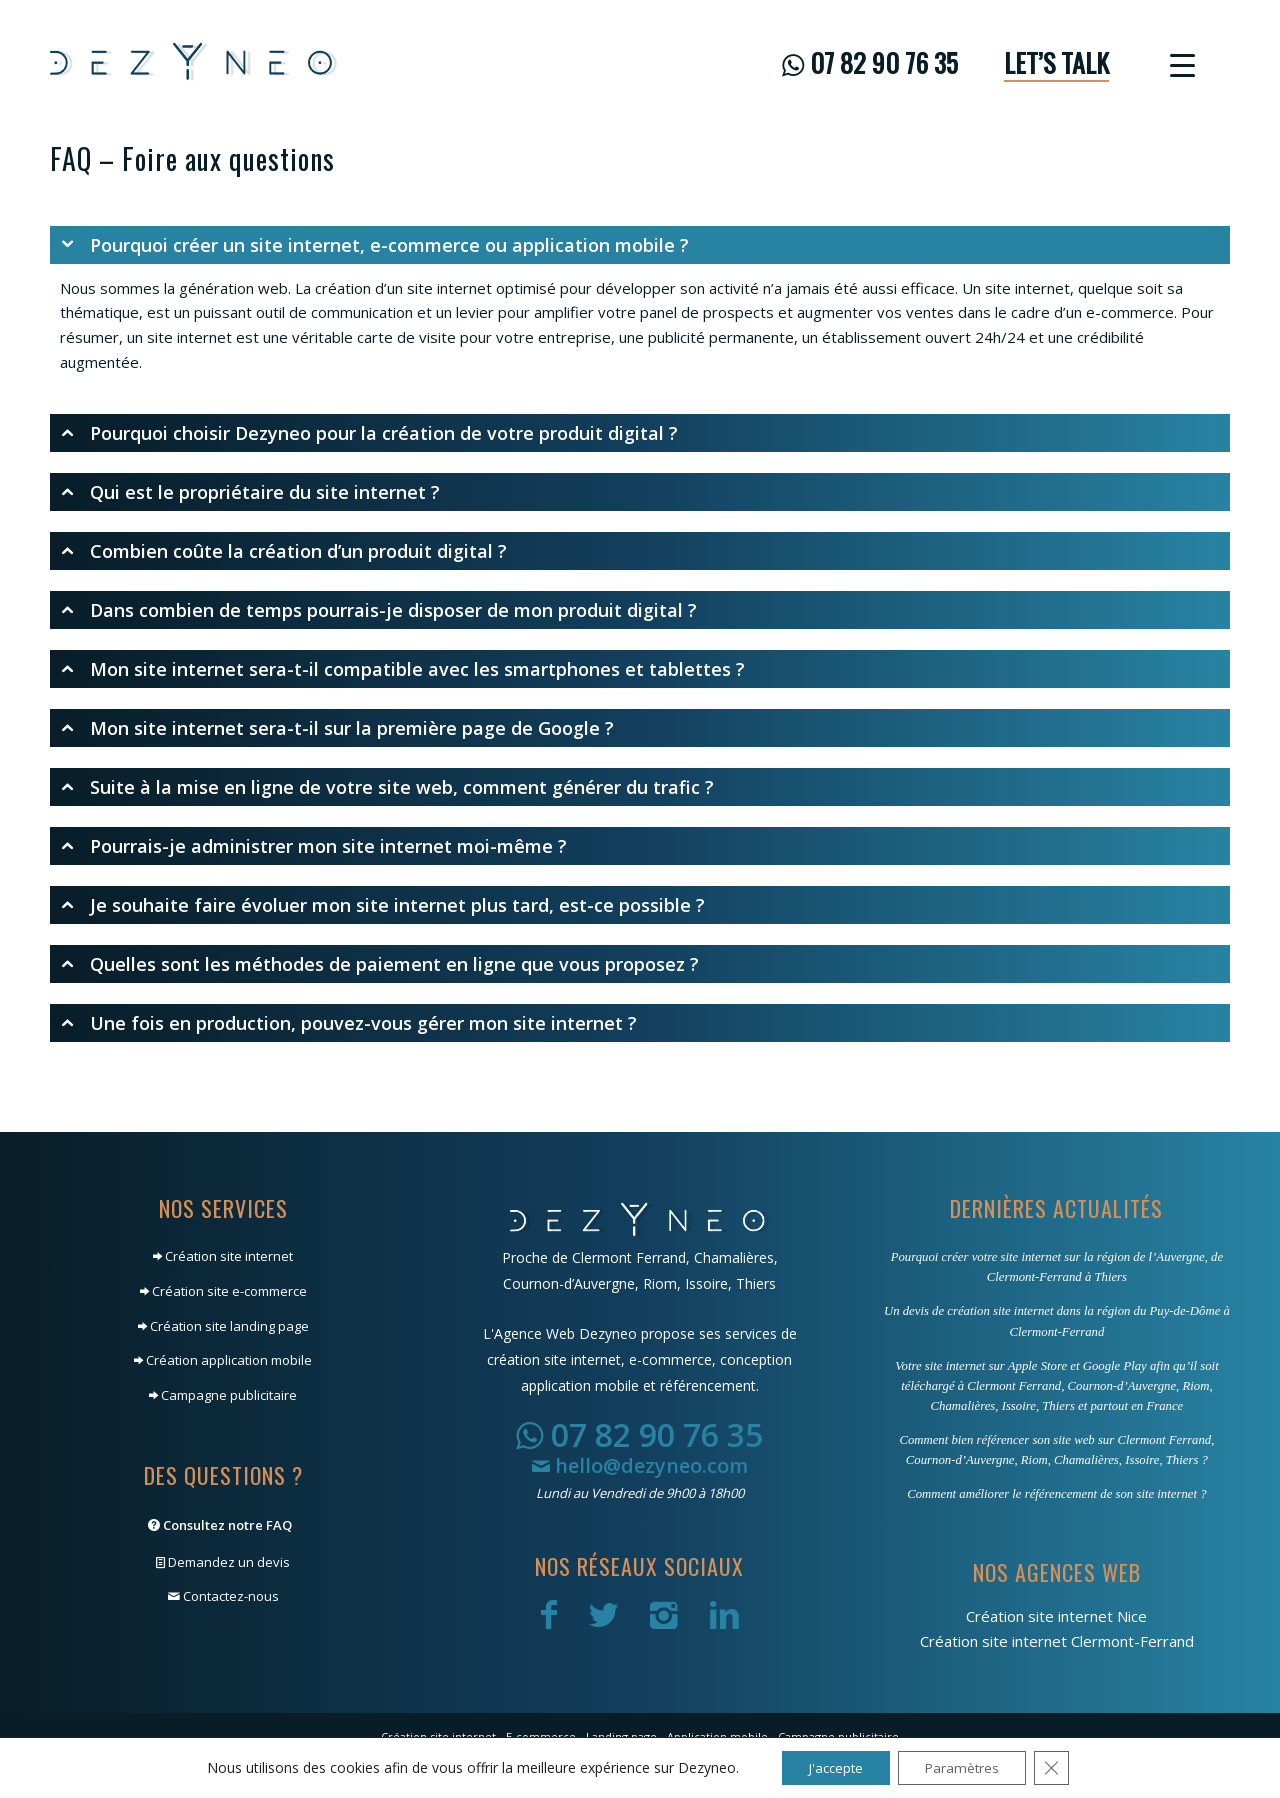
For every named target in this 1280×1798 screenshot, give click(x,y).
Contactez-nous (223, 1596)
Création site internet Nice (1056, 1616)
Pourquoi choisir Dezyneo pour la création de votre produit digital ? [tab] (369, 433)
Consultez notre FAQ (220, 1525)
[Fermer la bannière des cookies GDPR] (1060, 1767)
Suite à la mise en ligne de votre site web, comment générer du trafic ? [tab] (387, 787)
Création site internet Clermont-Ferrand (1057, 1641)
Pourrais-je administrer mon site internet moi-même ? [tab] (313, 846)
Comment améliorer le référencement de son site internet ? (1056, 1494)
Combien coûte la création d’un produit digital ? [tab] (283, 551)
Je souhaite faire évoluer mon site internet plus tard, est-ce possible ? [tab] (382, 905)
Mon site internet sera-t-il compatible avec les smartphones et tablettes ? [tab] (402, 669)
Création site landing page (223, 1326)
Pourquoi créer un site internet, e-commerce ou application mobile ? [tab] (374, 245)
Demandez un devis (223, 1562)
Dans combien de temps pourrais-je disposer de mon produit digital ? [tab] (378, 610)
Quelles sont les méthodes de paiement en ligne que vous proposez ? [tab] (379, 964)
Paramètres (966, 1766)
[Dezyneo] (194, 63)
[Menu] (1176, 63)
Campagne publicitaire (223, 1395)
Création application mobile (223, 1360)
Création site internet (223, 1256)
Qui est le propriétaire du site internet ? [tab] (250, 492)
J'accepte (831, 1766)
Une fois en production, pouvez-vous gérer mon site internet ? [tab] (348, 1023)
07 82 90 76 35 (639, 1434)
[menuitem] (870, 63)
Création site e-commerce (223, 1291)
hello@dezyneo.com (640, 1465)
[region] (640, 325)
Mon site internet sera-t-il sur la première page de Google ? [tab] (337, 728)
